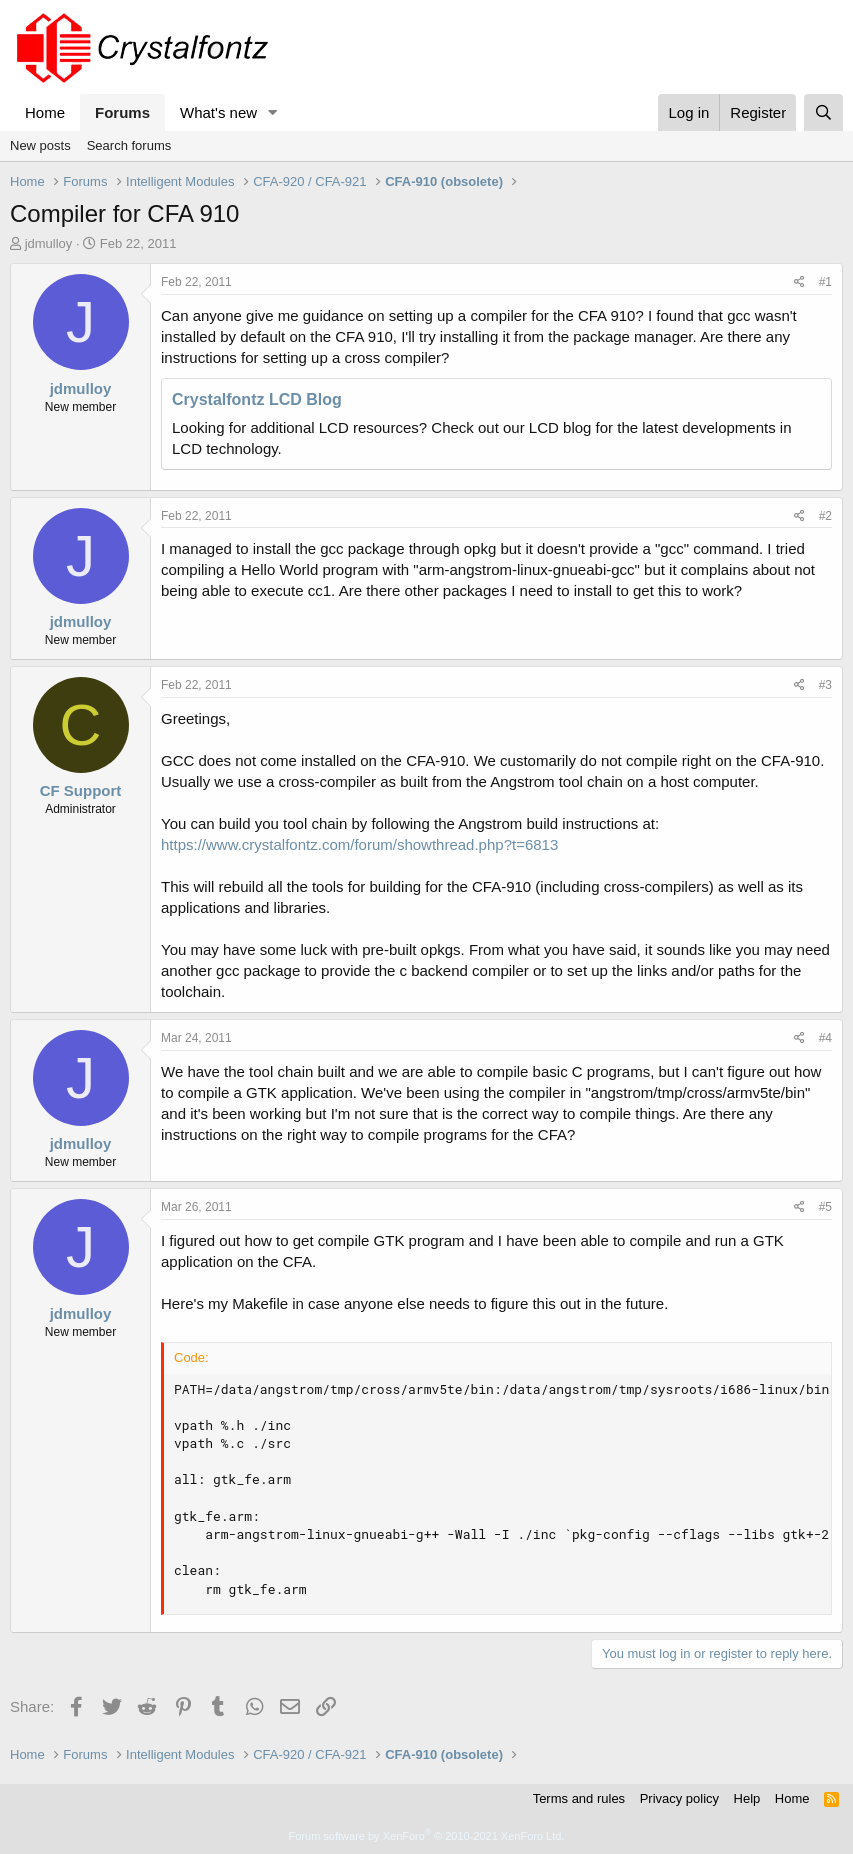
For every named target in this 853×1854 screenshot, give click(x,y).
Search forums (129, 145)
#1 (825, 282)
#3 (825, 685)
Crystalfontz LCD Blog (257, 399)
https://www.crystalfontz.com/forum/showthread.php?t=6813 (359, 844)
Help (747, 1798)
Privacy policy (679, 1798)
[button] (273, 112)
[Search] (823, 112)
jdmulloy (49, 243)
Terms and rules (579, 1798)
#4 (825, 1038)
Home (45, 112)
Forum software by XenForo (427, 1836)
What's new (218, 112)
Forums (122, 112)
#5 (825, 1207)
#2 (825, 516)
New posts (40, 145)
